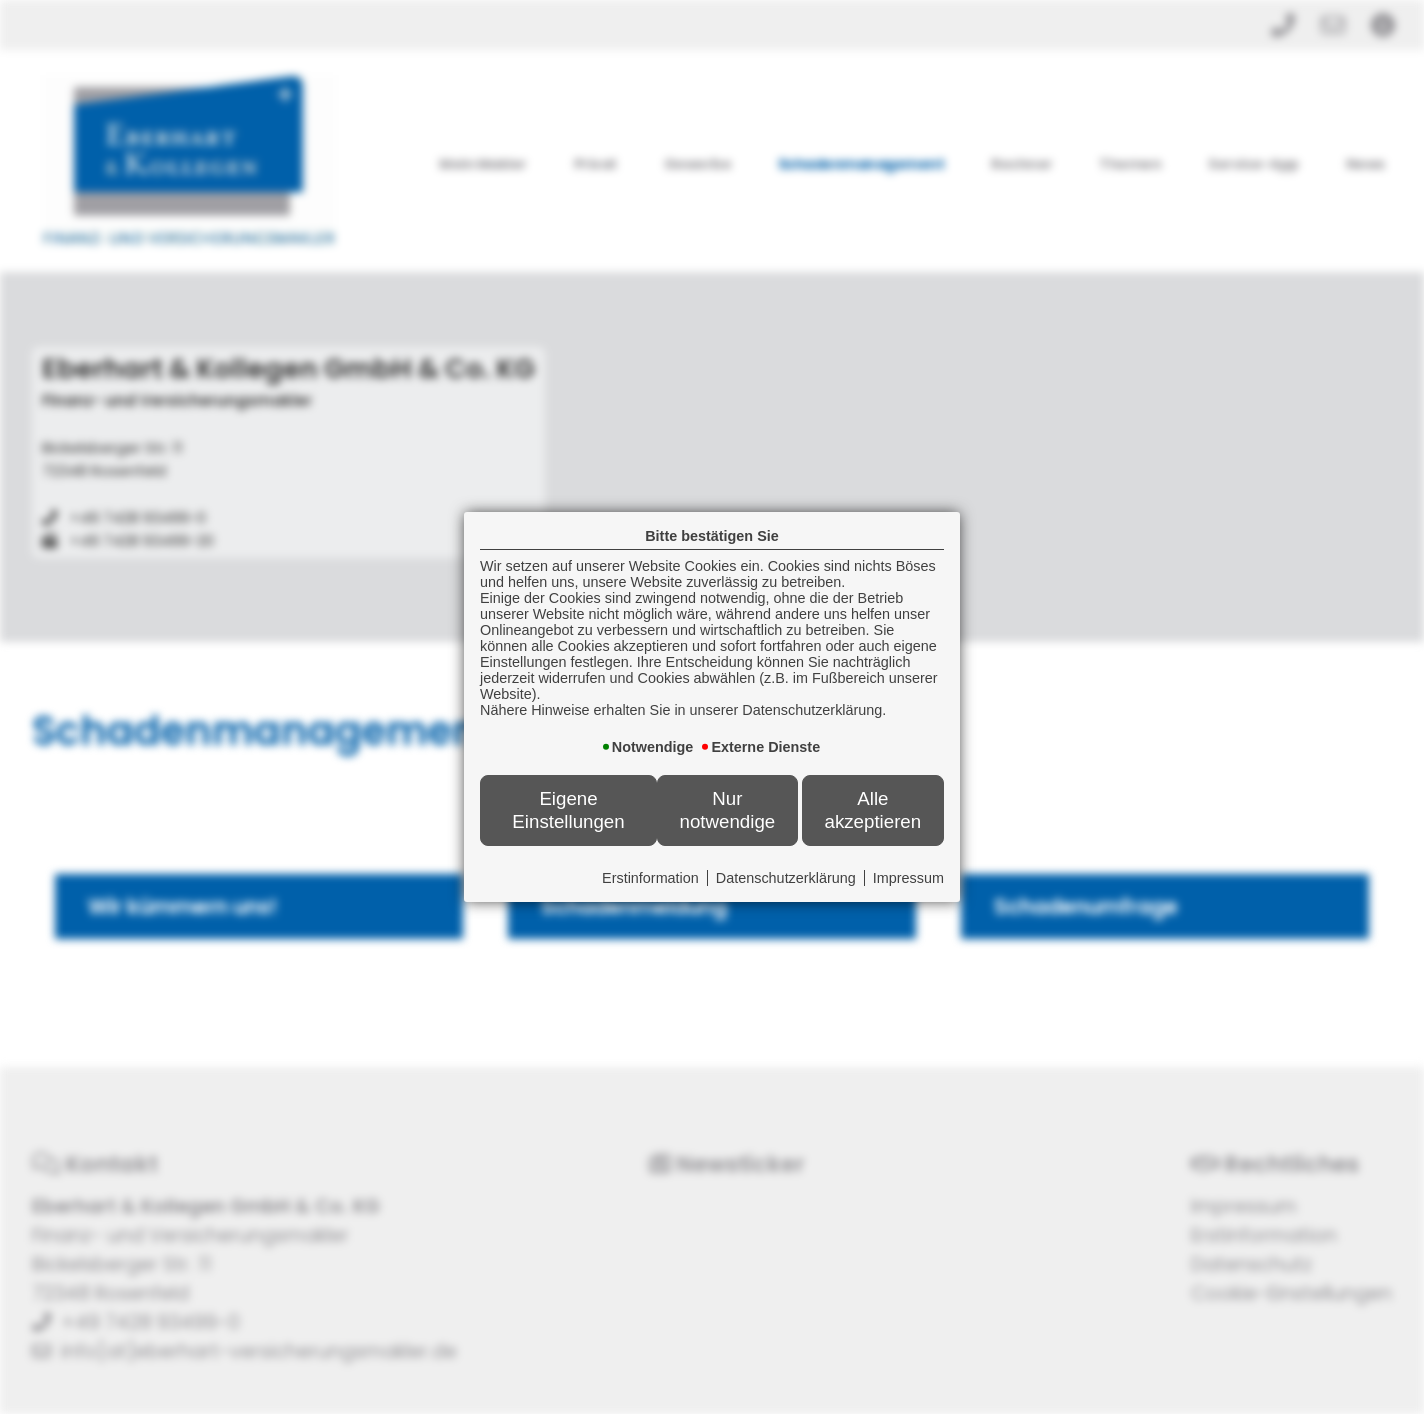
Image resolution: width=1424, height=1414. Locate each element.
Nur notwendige (728, 809)
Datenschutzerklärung (786, 878)
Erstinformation (650, 878)
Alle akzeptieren (872, 809)
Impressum (908, 878)
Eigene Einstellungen (568, 809)
